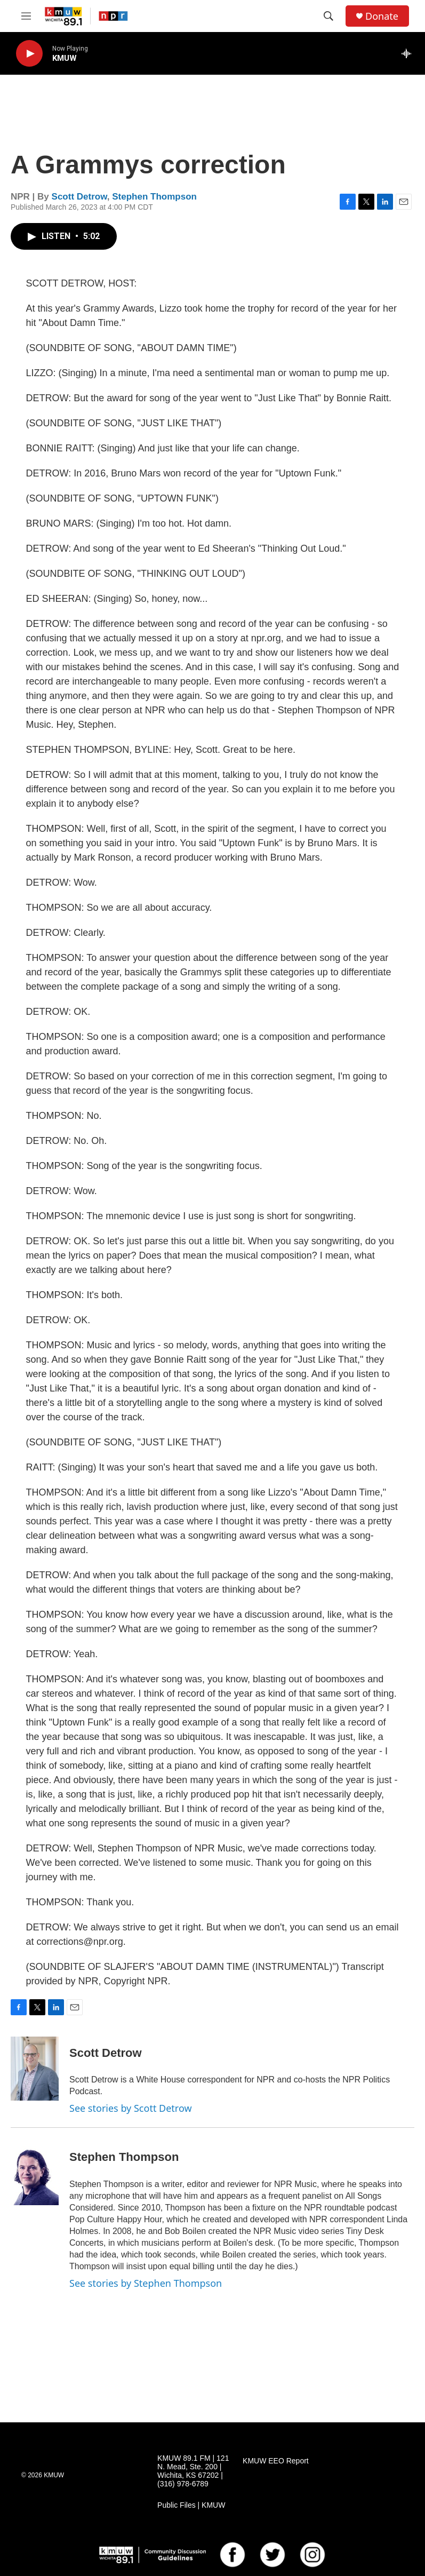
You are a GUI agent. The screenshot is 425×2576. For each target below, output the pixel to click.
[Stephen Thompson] (35, 2173)
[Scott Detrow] (35, 2069)
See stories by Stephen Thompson (145, 2283)
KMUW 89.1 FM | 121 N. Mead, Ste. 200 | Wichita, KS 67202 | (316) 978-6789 (193, 2471)
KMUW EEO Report (276, 2461)
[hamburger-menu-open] (26, 16)
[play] (29, 53)
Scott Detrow (79, 197)
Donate (381, 16)
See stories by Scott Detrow (130, 2108)
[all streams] (409, 53)
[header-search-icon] (328, 16)
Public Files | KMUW (191, 2505)
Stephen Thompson (154, 197)
